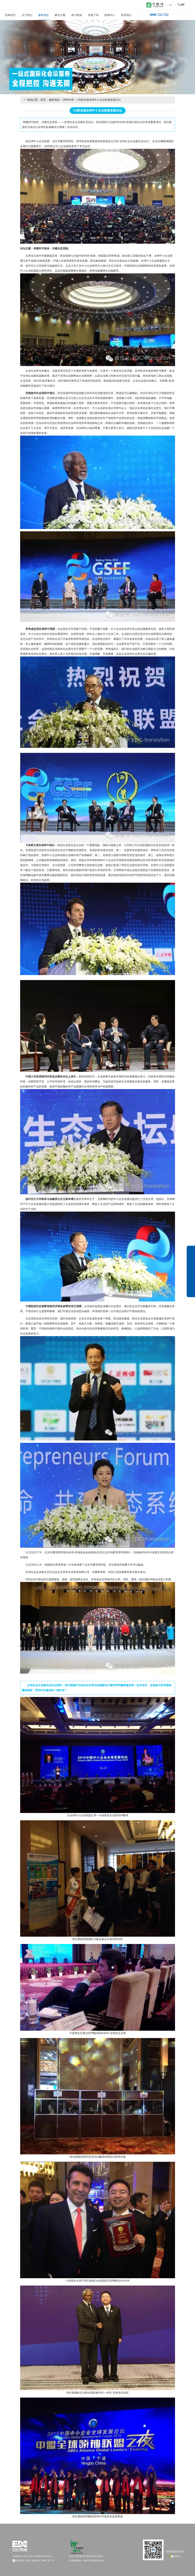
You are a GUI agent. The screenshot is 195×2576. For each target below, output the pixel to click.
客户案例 (76, 15)
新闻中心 (109, 15)
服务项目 (43, 15)
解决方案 (60, 15)
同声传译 (68, 99)
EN (170, 5)
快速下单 (93, 15)
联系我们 (126, 15)
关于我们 (27, 15)
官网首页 (10, 15)
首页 (43, 99)
